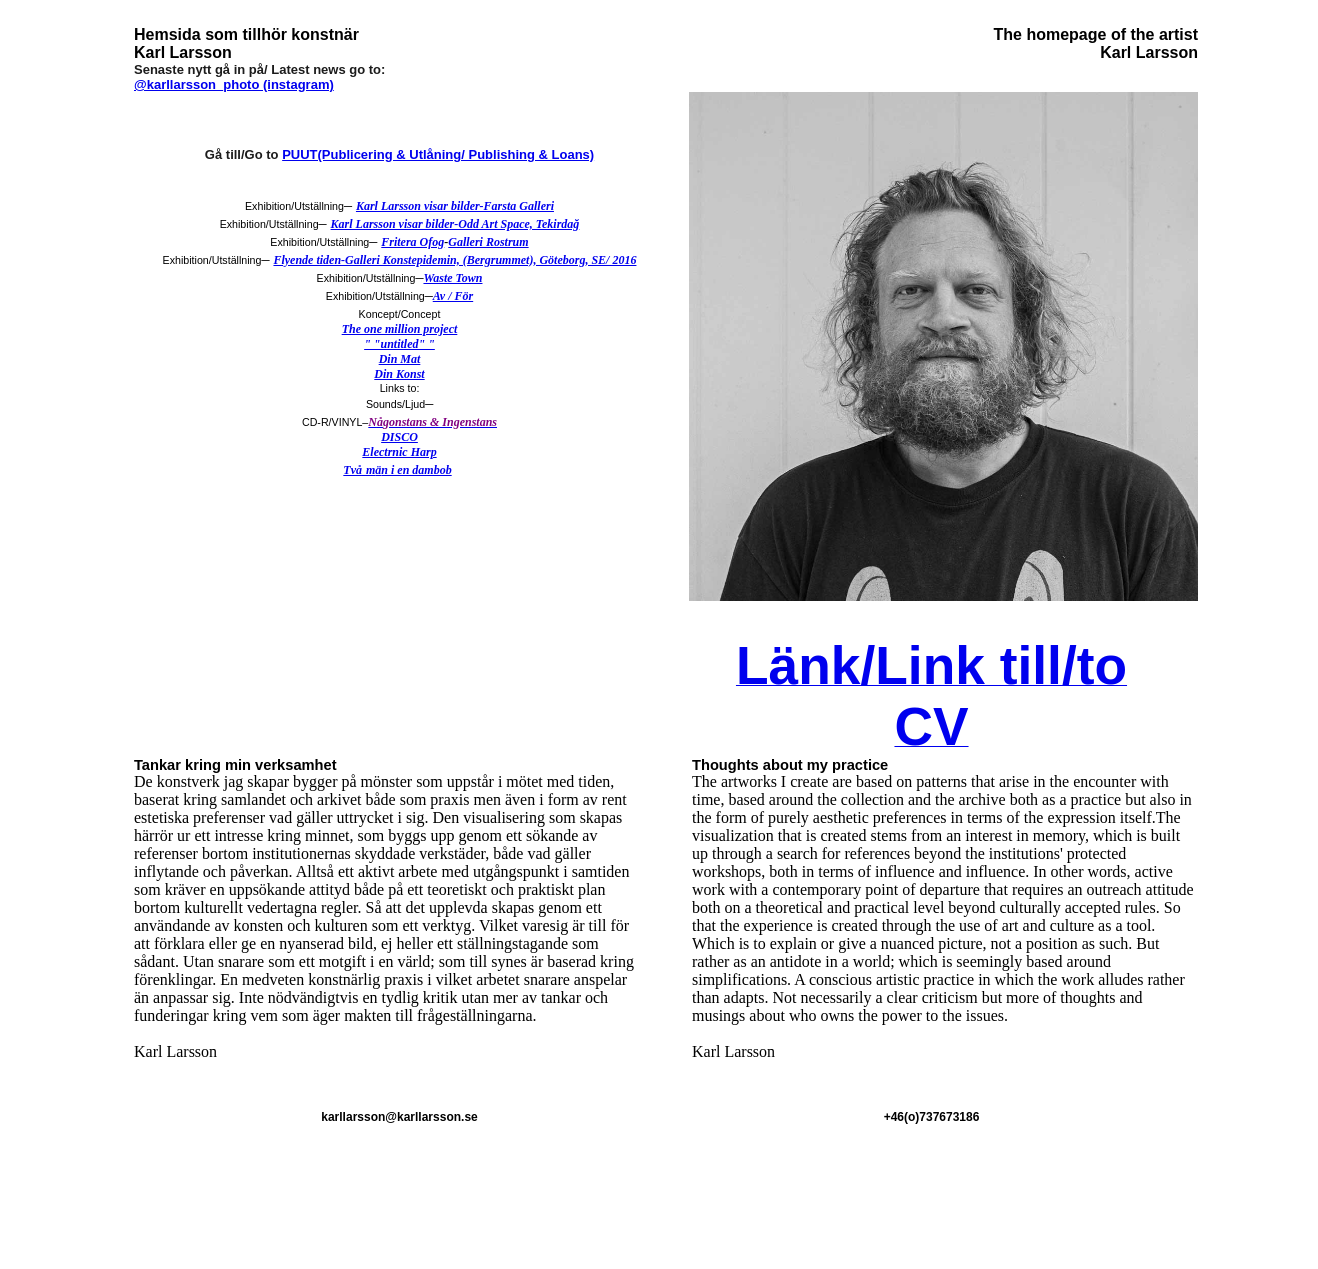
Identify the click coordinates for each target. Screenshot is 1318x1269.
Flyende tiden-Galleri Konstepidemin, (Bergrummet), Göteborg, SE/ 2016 (454, 260)
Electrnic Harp (399, 452)
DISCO (399, 437)
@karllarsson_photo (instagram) (234, 84)
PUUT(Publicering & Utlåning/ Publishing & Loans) (438, 154)
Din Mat (400, 359)
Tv (349, 470)
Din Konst (399, 374)
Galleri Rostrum (488, 242)
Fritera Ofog (412, 242)
